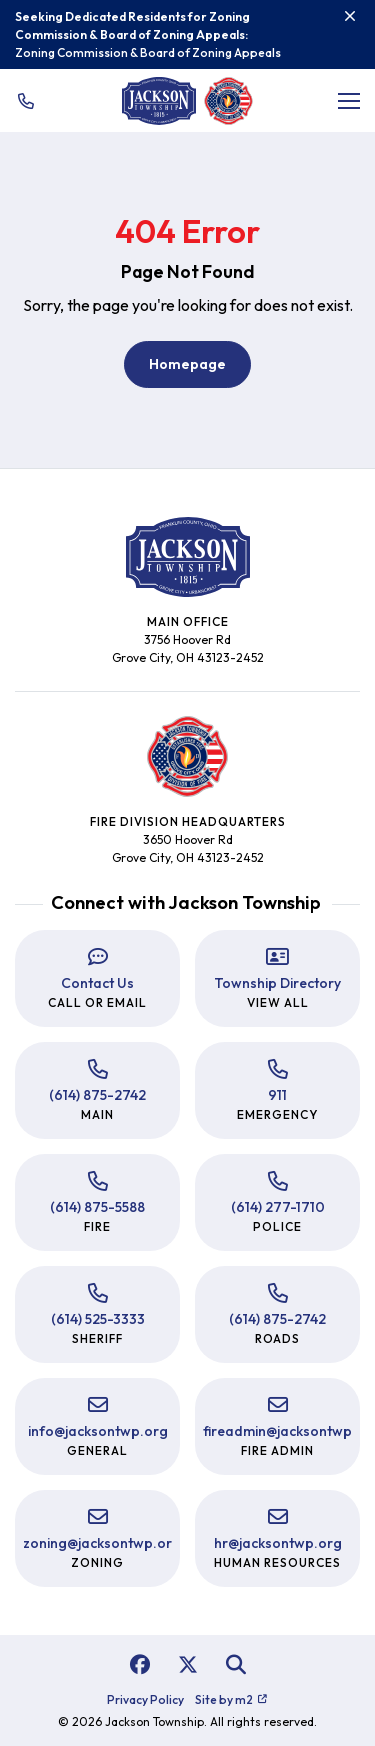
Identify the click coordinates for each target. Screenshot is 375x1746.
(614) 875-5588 (97, 1207)
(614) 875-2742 (97, 1095)
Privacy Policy (145, 1699)
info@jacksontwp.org (98, 1431)
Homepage (187, 364)
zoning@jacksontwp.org (102, 1543)
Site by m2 (231, 1699)
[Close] (350, 16)
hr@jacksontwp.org (278, 1543)
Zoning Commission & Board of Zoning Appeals (148, 52)
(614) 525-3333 (98, 1319)
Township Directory (277, 983)
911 (277, 1095)
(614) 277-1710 (278, 1207)
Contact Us (97, 983)
